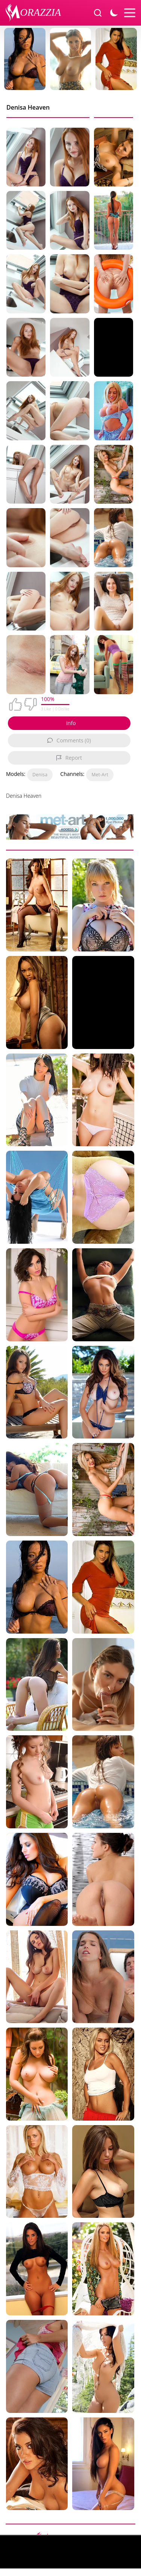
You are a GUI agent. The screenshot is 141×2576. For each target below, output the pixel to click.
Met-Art (99, 774)
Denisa (39, 774)
